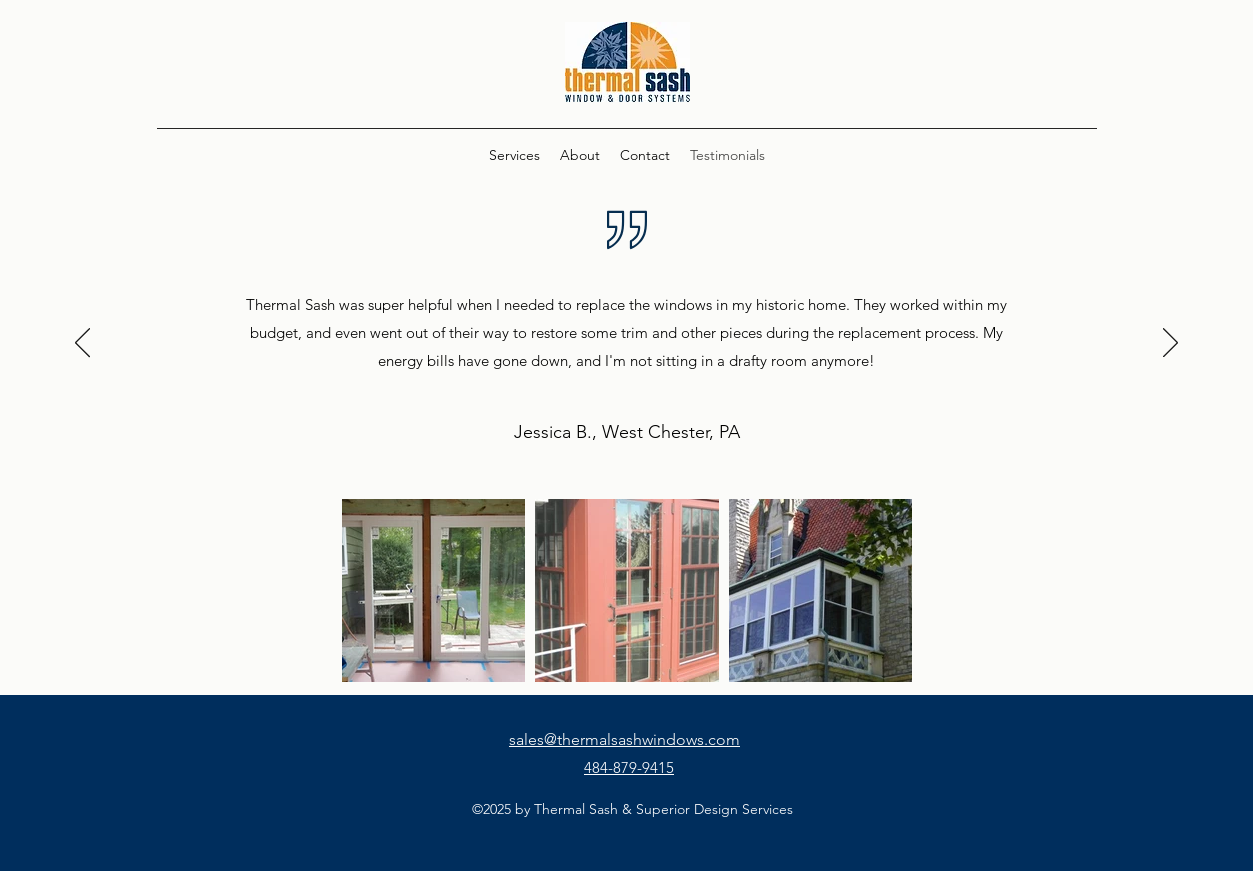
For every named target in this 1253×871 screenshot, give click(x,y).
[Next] (1170, 344)
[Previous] (82, 344)
